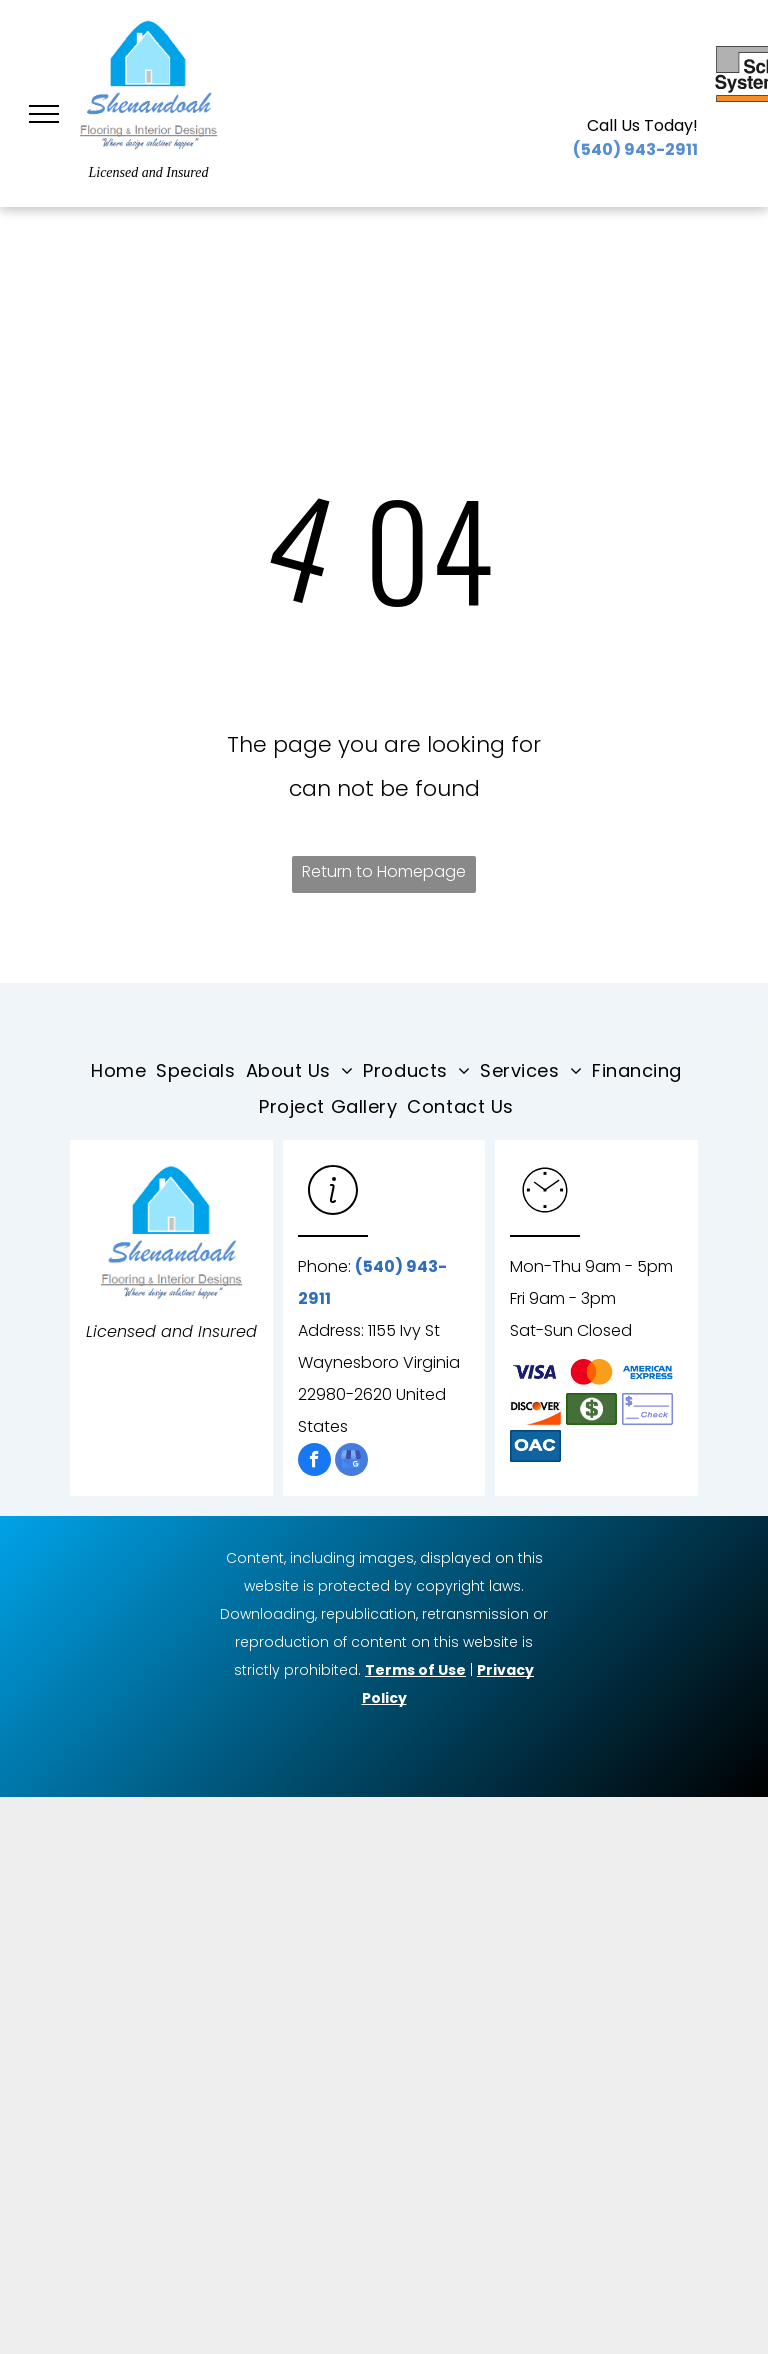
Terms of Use (415, 1670)
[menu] (44, 114)
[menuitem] (123, 1071)
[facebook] (314, 1462)
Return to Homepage (384, 871)
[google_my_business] (351, 1462)
